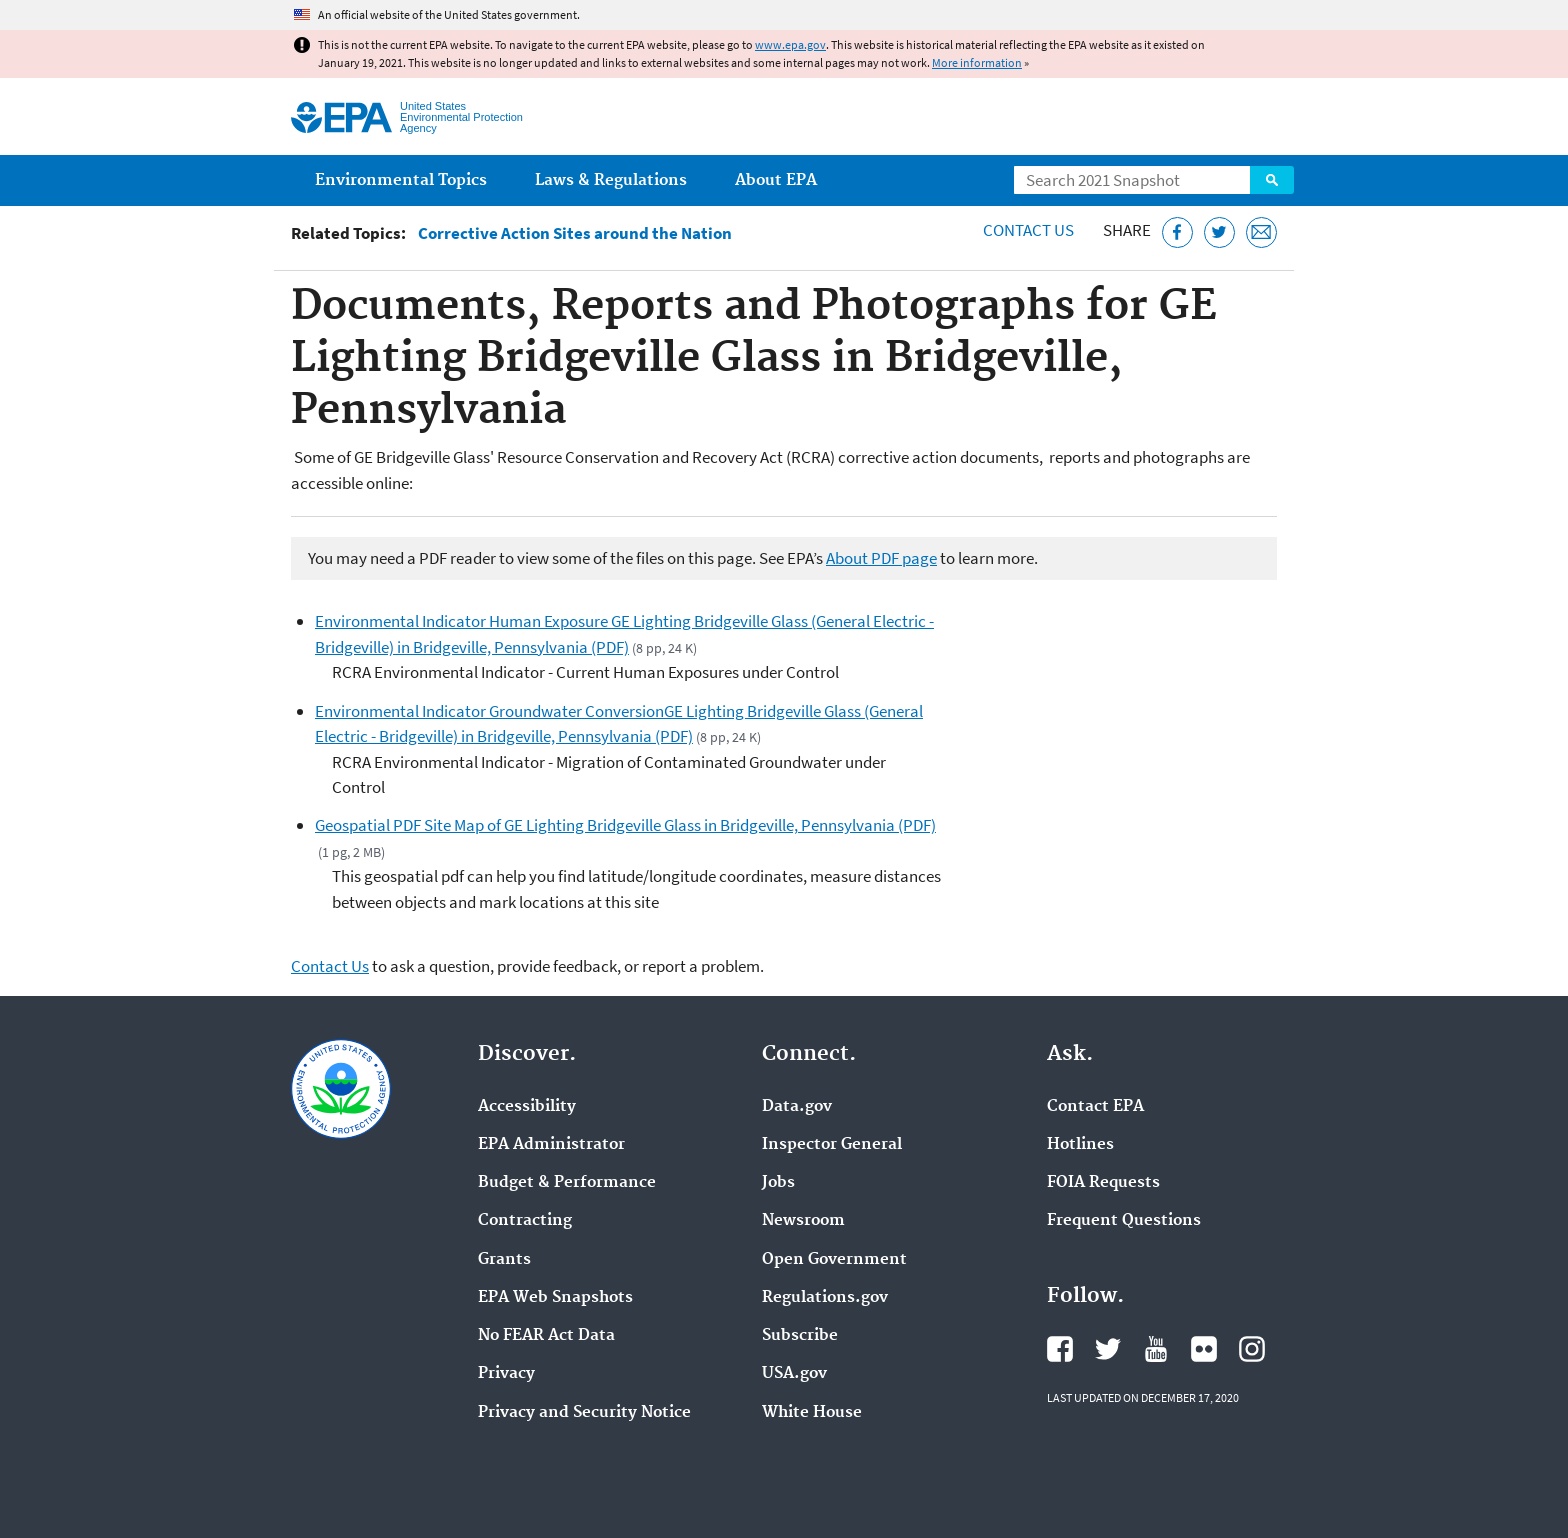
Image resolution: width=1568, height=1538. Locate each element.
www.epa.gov (790, 44)
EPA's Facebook (1060, 1349)
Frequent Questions (1124, 1221)
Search (1272, 180)
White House (812, 1413)
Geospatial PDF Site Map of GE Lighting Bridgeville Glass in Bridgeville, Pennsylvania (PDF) (625, 825)
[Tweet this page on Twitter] (1219, 232)
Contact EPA (1095, 1107)
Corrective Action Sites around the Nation (575, 233)
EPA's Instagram (1252, 1349)
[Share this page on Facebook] (1177, 232)
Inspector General (832, 1145)
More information (977, 62)
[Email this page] (1261, 232)
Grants (504, 1260)
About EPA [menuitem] (776, 180)
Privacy (506, 1374)
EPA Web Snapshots (555, 1298)
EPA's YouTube (1156, 1349)
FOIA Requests (1103, 1183)
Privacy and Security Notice (584, 1413)
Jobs (778, 1183)
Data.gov (797, 1107)
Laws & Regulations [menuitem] (611, 180)
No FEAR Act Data (546, 1336)
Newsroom (803, 1221)
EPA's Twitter (1108, 1349)
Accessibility (527, 1107)
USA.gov (794, 1374)
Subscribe (800, 1336)
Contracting (525, 1221)
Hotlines (1080, 1145)
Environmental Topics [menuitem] (401, 180)
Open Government (834, 1260)
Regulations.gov (825, 1298)
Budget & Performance (567, 1183)
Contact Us (1028, 230)
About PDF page (881, 558)
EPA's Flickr (1204, 1349)
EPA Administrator (551, 1145)
